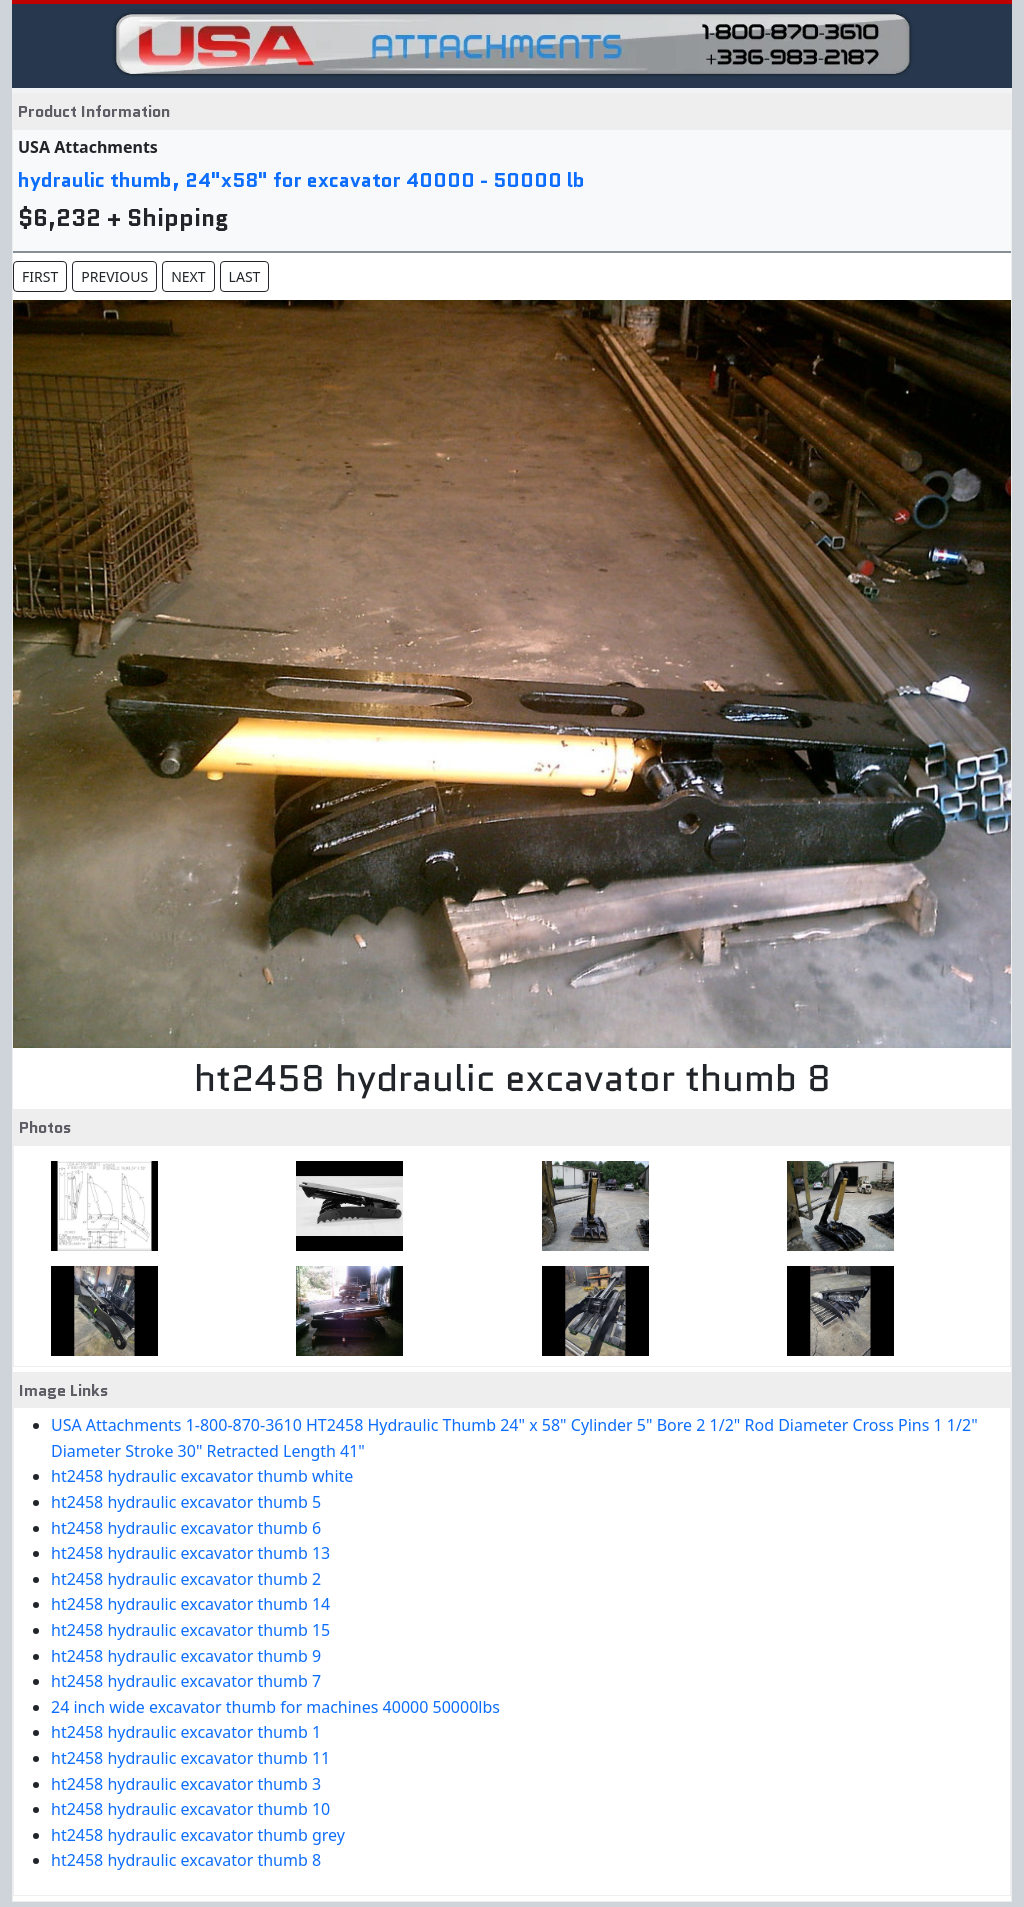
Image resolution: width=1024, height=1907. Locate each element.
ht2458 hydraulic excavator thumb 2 (186, 1579)
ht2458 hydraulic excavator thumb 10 (190, 1809)
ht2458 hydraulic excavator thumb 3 (186, 1784)
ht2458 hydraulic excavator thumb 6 (186, 1528)
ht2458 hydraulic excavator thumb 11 (190, 1758)
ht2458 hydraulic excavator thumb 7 (186, 1681)
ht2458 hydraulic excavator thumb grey (198, 1835)
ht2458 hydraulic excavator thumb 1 (186, 1732)
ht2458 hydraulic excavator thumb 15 (190, 1630)
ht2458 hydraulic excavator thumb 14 (190, 1604)
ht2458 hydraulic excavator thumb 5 (186, 1502)
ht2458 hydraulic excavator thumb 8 (186, 1860)
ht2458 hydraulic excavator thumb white (202, 1476)
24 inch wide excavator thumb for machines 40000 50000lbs (275, 1707)
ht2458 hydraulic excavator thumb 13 (190, 1553)
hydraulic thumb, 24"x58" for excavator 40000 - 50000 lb (301, 180)
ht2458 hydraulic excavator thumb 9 (186, 1656)
